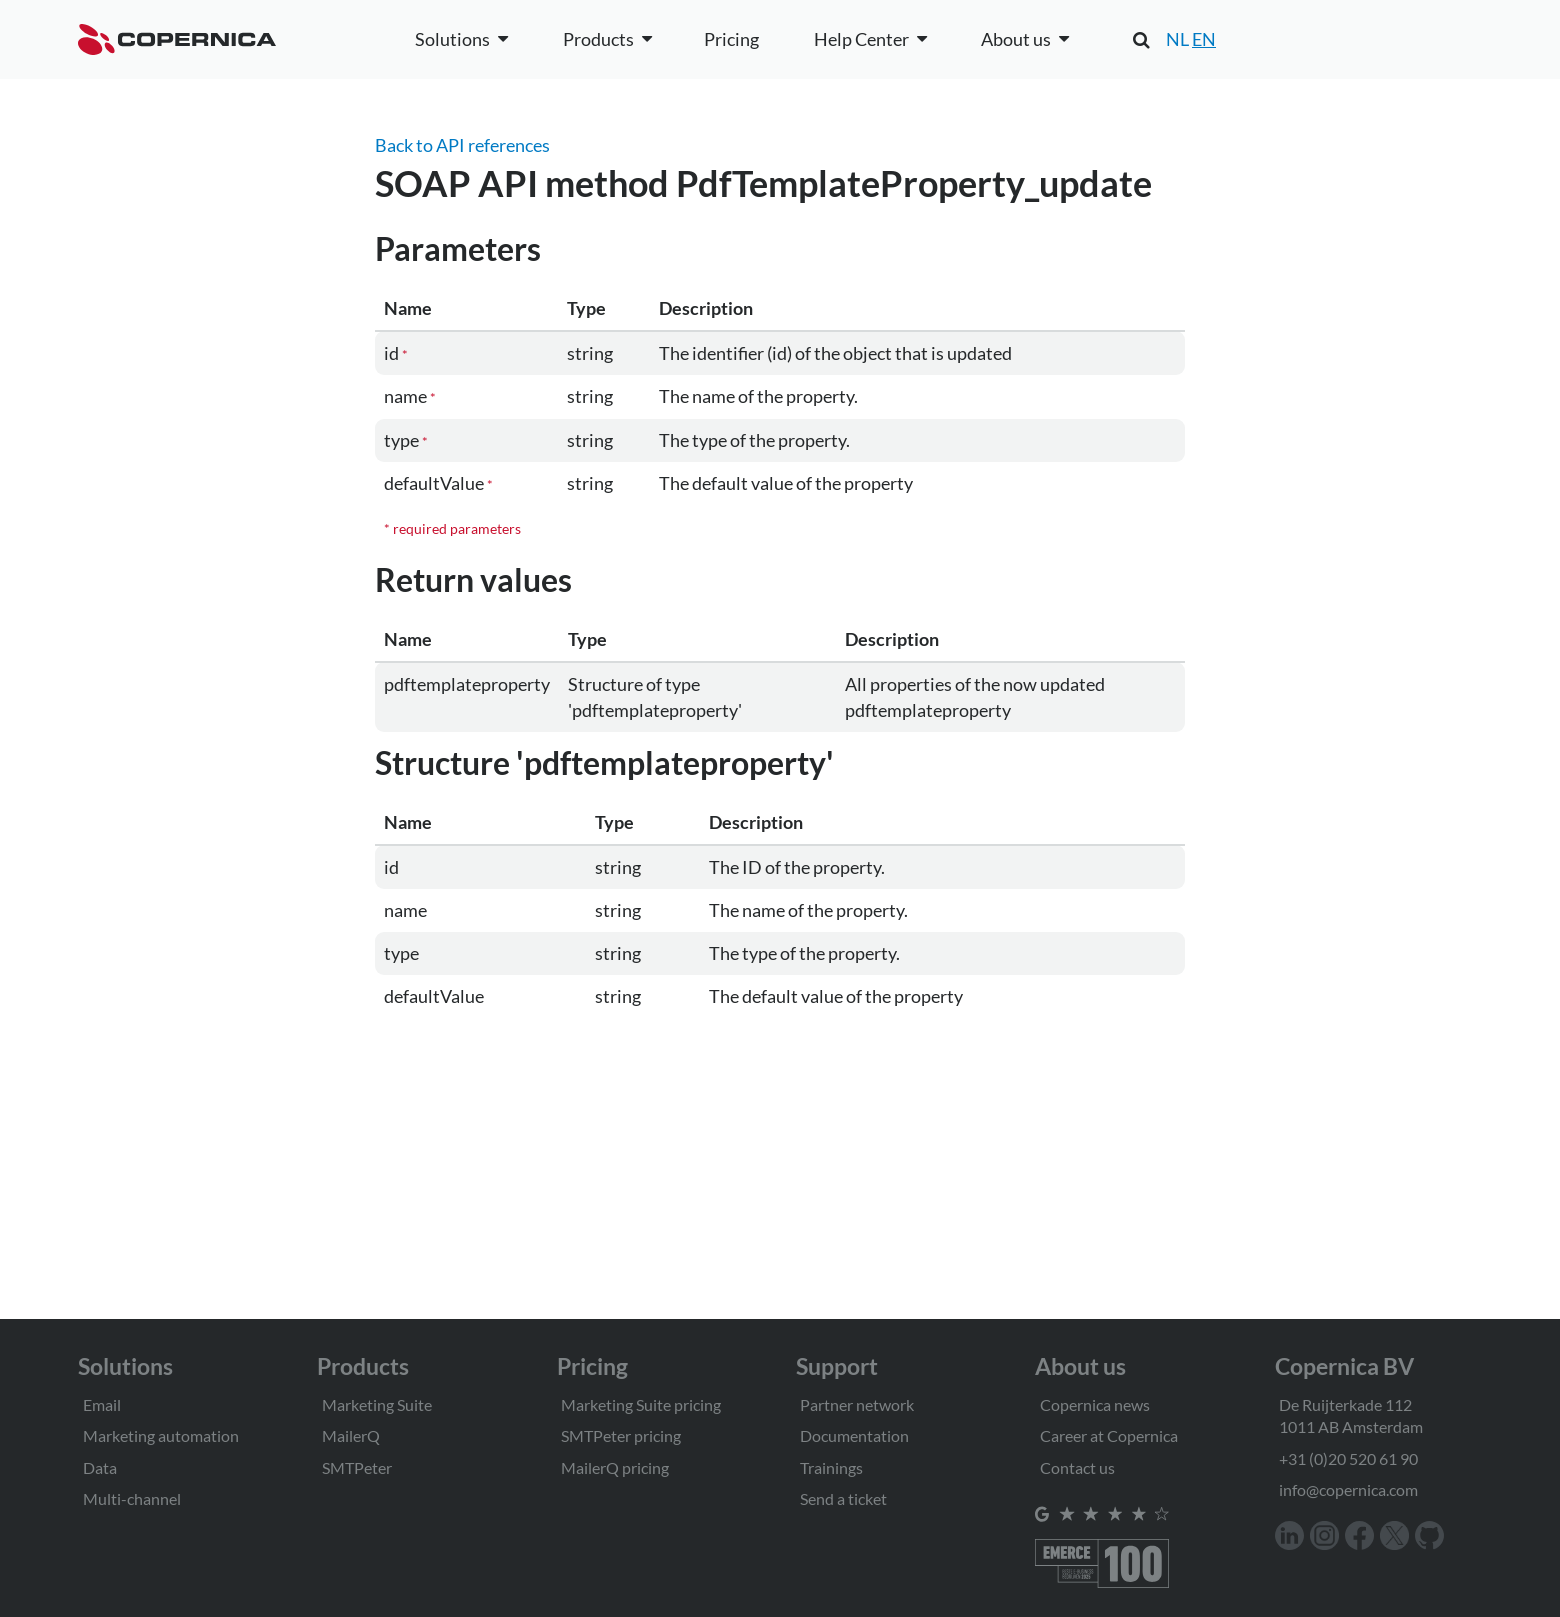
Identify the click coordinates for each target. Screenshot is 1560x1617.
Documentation (854, 1435)
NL (1177, 39)
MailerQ (351, 1435)
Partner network (857, 1404)
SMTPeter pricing (621, 1435)
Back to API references (462, 145)
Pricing (731, 39)
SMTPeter (357, 1467)
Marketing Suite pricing (641, 1404)
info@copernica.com (1348, 1489)
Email (102, 1404)
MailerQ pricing (615, 1467)
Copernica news (1095, 1404)
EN (1204, 39)
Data (100, 1467)
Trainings (831, 1467)
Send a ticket (843, 1498)
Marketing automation (161, 1435)
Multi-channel (132, 1498)
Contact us (1077, 1467)
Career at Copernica (1109, 1435)
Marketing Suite (377, 1404)
